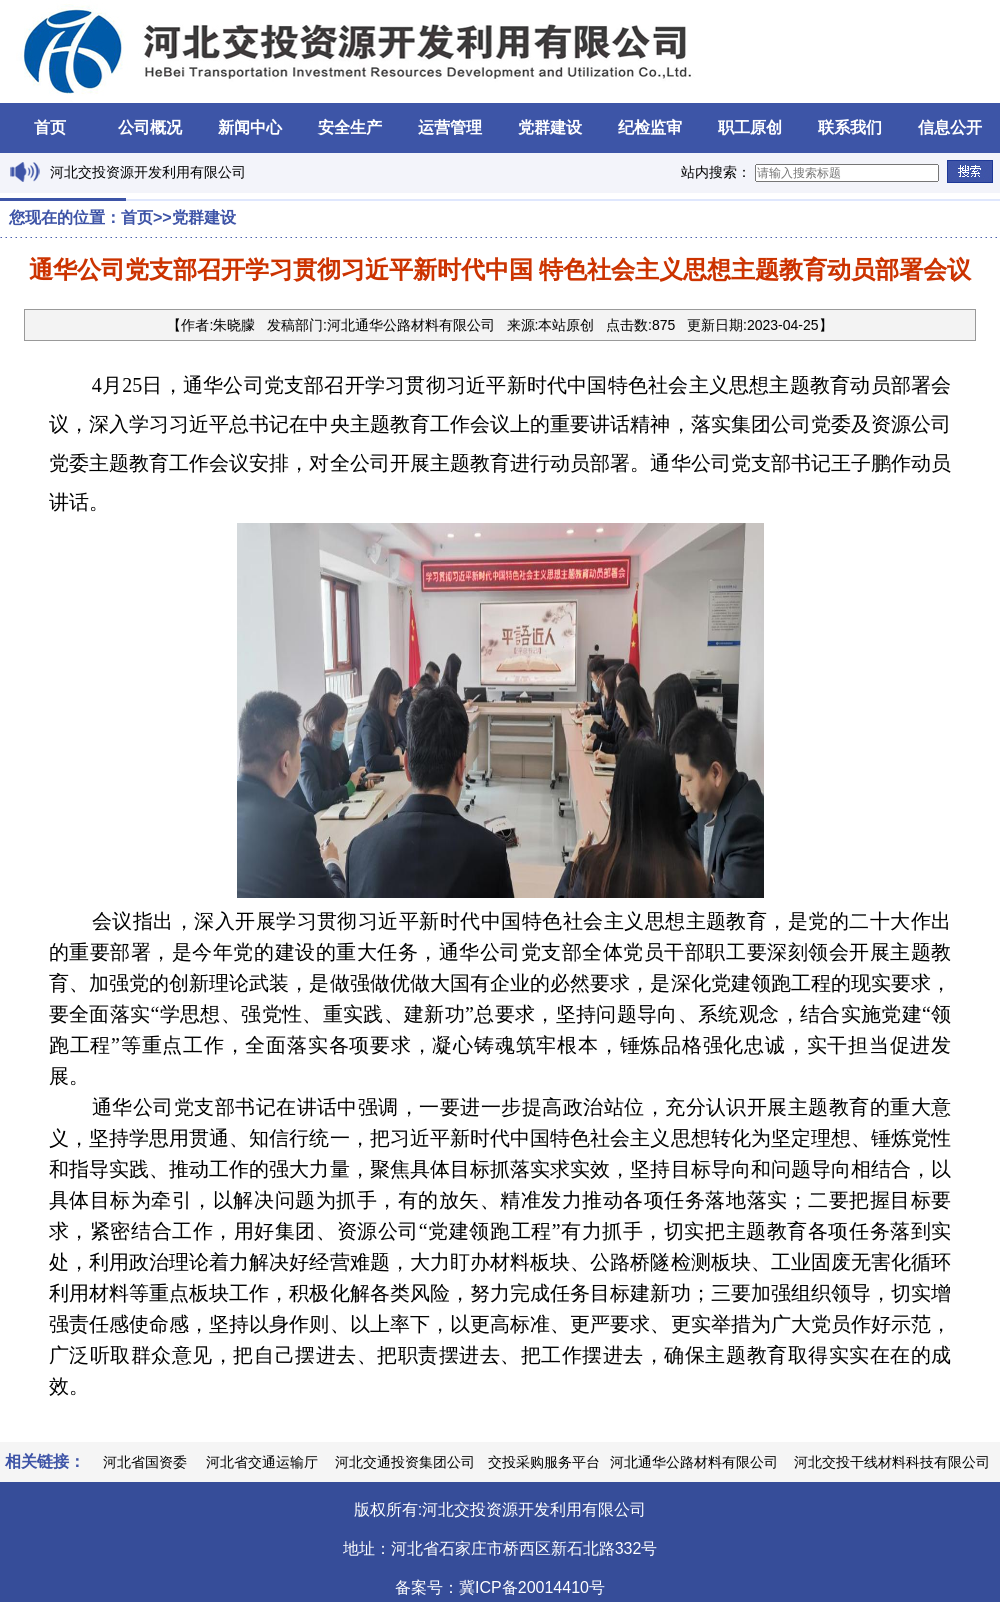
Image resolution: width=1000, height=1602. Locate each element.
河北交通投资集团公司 (405, 1462)
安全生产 (350, 127)
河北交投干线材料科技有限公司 (892, 1462)
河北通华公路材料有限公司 (694, 1462)
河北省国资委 (145, 1462)
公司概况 (150, 127)
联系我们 (850, 127)
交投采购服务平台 (544, 1462)
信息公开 (950, 127)
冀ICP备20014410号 (532, 1587)
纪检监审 (650, 127)
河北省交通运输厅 (262, 1462)
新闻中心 (250, 127)
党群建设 (550, 127)
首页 (50, 127)
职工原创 (750, 127)
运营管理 (450, 127)
